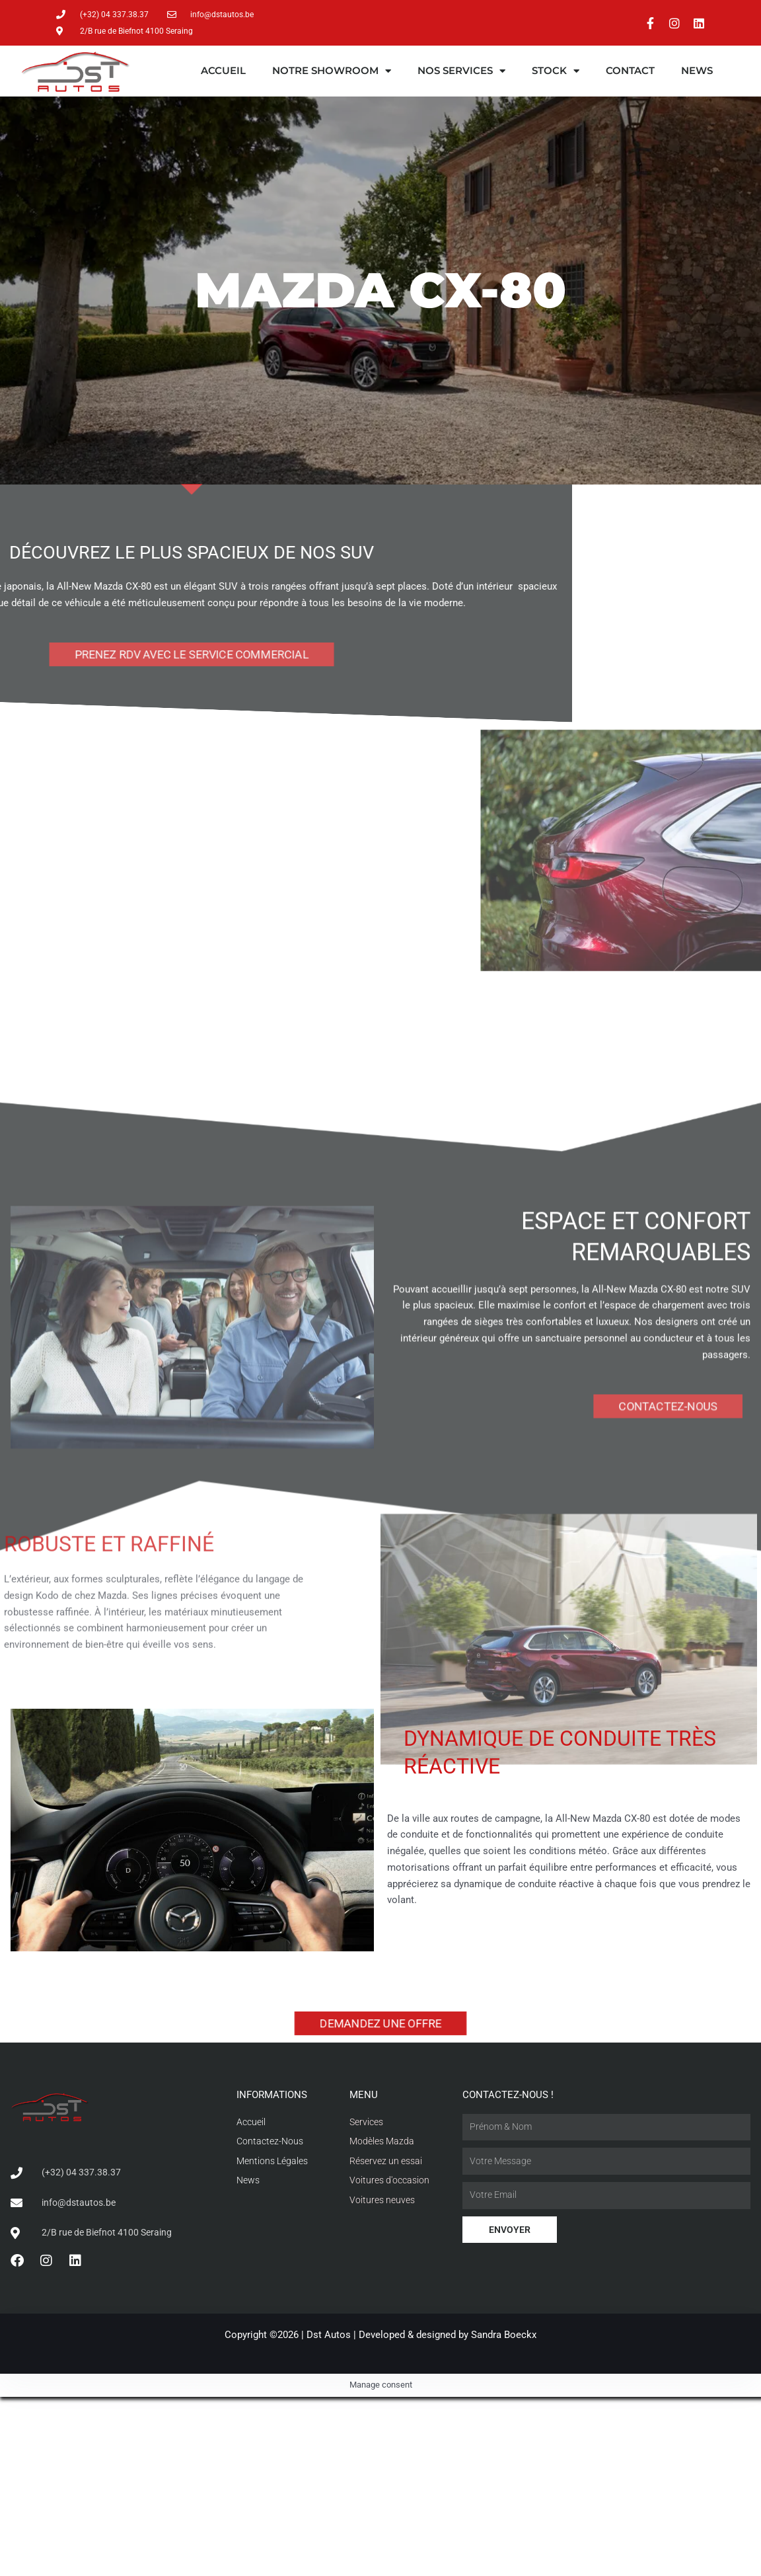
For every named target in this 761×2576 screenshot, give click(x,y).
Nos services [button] (461, 71)
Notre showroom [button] (331, 71)
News (697, 71)
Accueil (223, 71)
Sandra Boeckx (503, 2335)
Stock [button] (555, 71)
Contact (630, 71)
